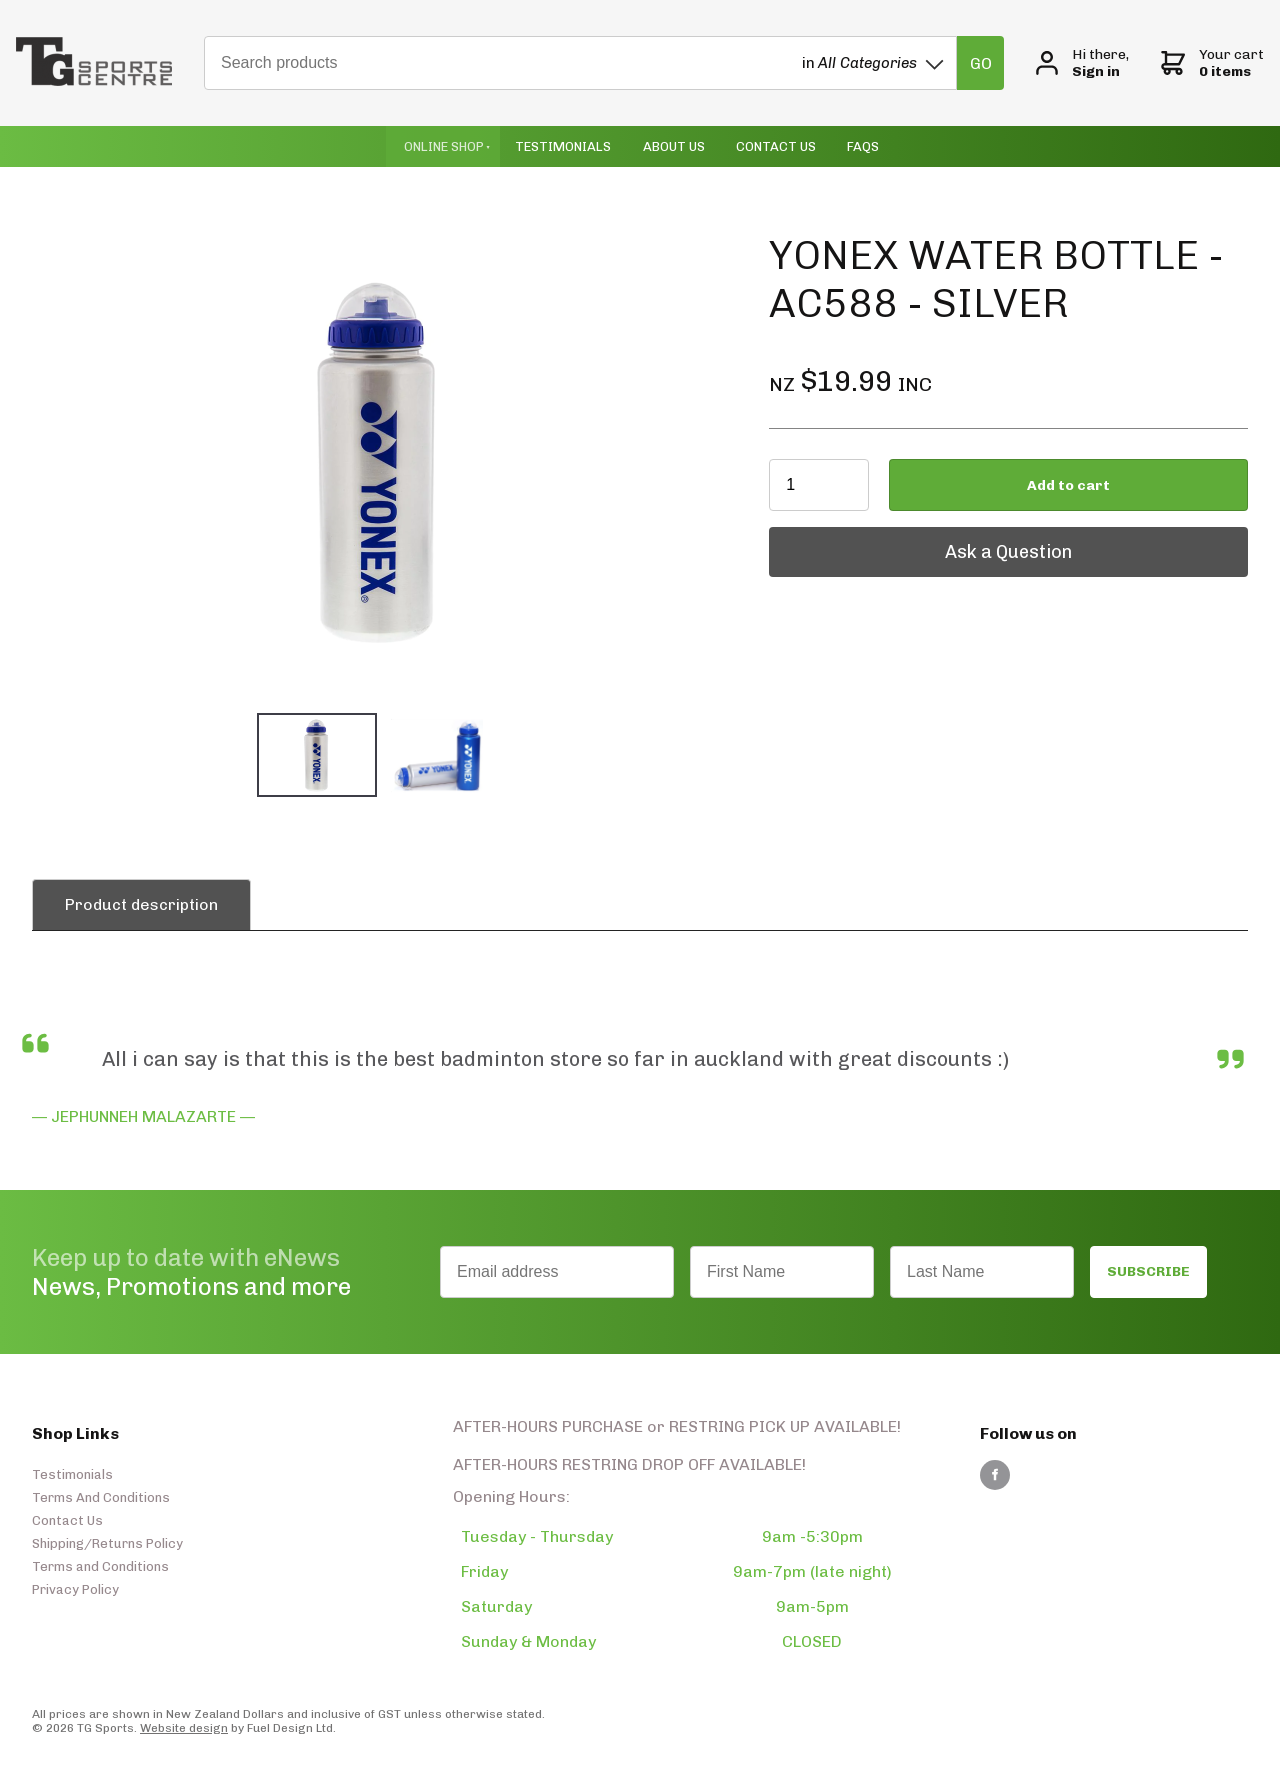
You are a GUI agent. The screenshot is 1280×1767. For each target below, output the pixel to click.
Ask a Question (832, 537)
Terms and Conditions (100, 1566)
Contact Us (776, 146)
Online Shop (444, 146)
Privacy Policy (75, 1589)
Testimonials (563, 146)
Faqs (863, 146)
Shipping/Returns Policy (107, 1543)
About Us (674, 146)
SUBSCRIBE (1148, 1271)
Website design (184, 1728)
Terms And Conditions (101, 1497)
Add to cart (1068, 485)
